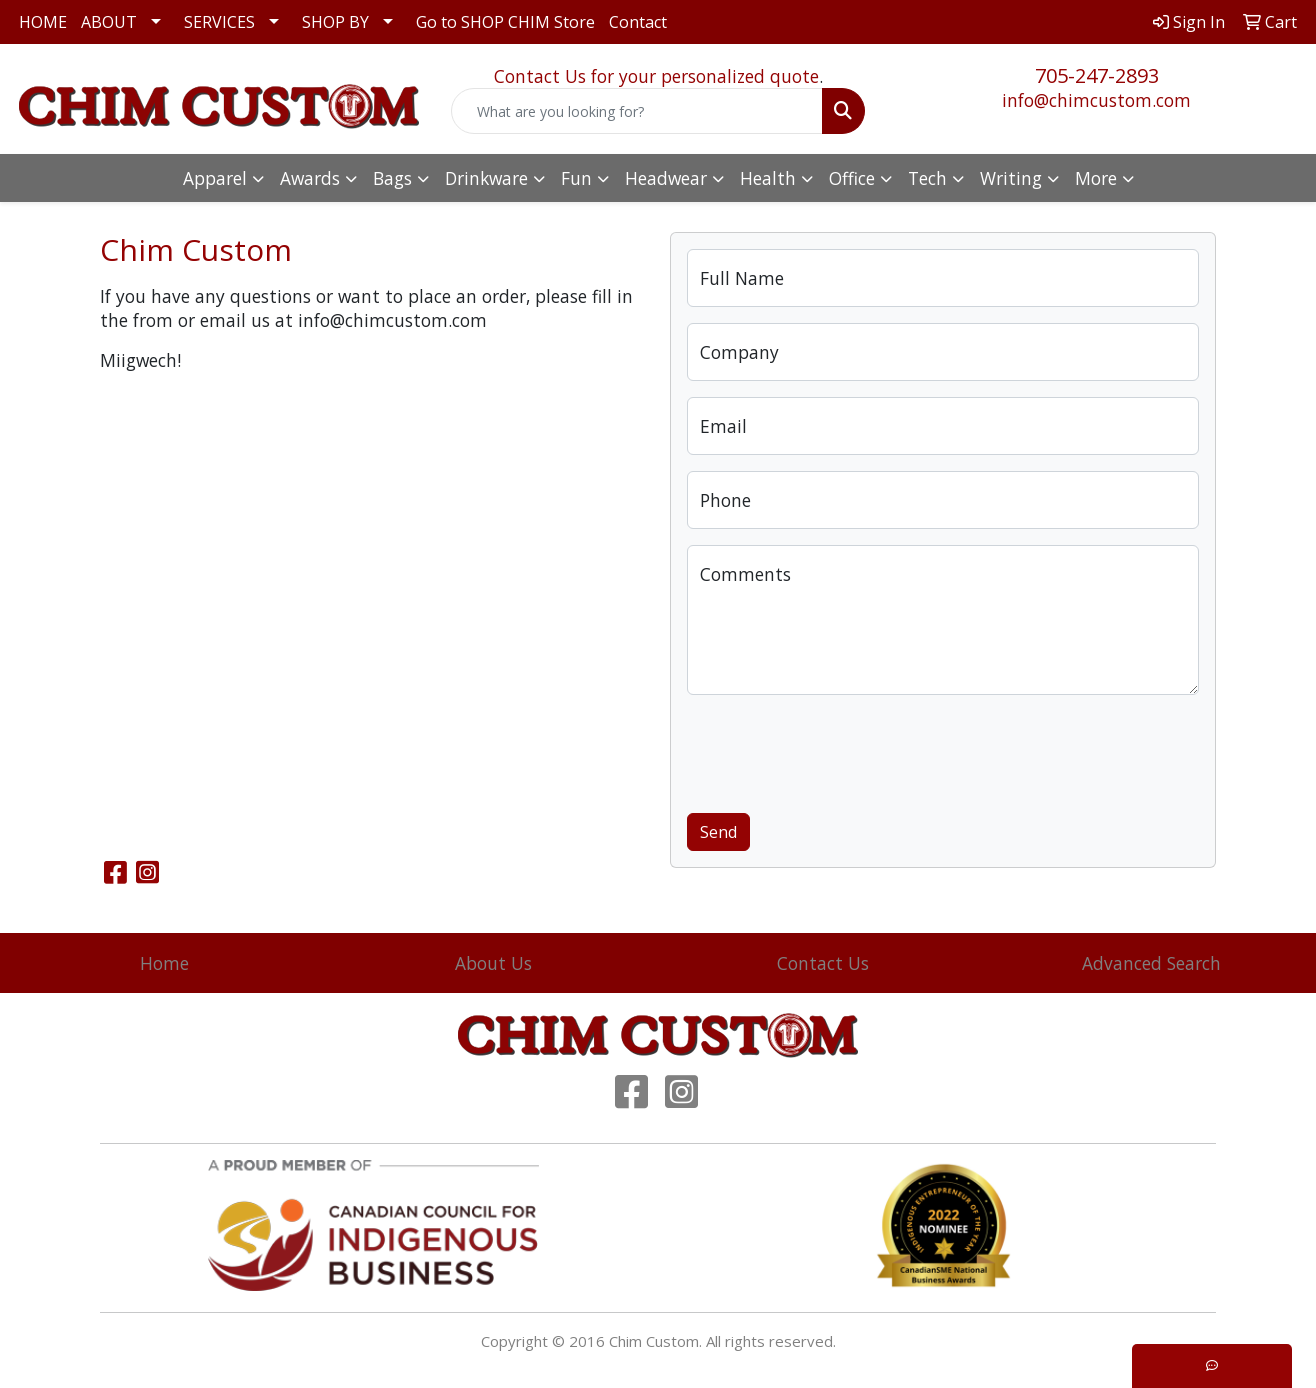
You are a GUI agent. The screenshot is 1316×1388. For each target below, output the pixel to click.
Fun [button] (576, 178)
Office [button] (852, 178)
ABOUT (109, 22)
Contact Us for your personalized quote (656, 76)
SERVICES (219, 22)
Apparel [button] (215, 178)
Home (164, 963)
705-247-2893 (1097, 75)
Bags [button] (392, 178)
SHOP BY (335, 22)
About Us (493, 963)
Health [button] (768, 178)
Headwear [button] (666, 178)
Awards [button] (310, 178)
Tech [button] (927, 178)
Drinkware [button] (486, 178)
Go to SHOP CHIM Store (505, 22)
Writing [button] (1011, 178)
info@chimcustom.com (1096, 100)
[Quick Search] (637, 111)
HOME (43, 22)
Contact (638, 22)
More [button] (1096, 178)
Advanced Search (1151, 963)
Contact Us (823, 963)
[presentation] (839, 750)
